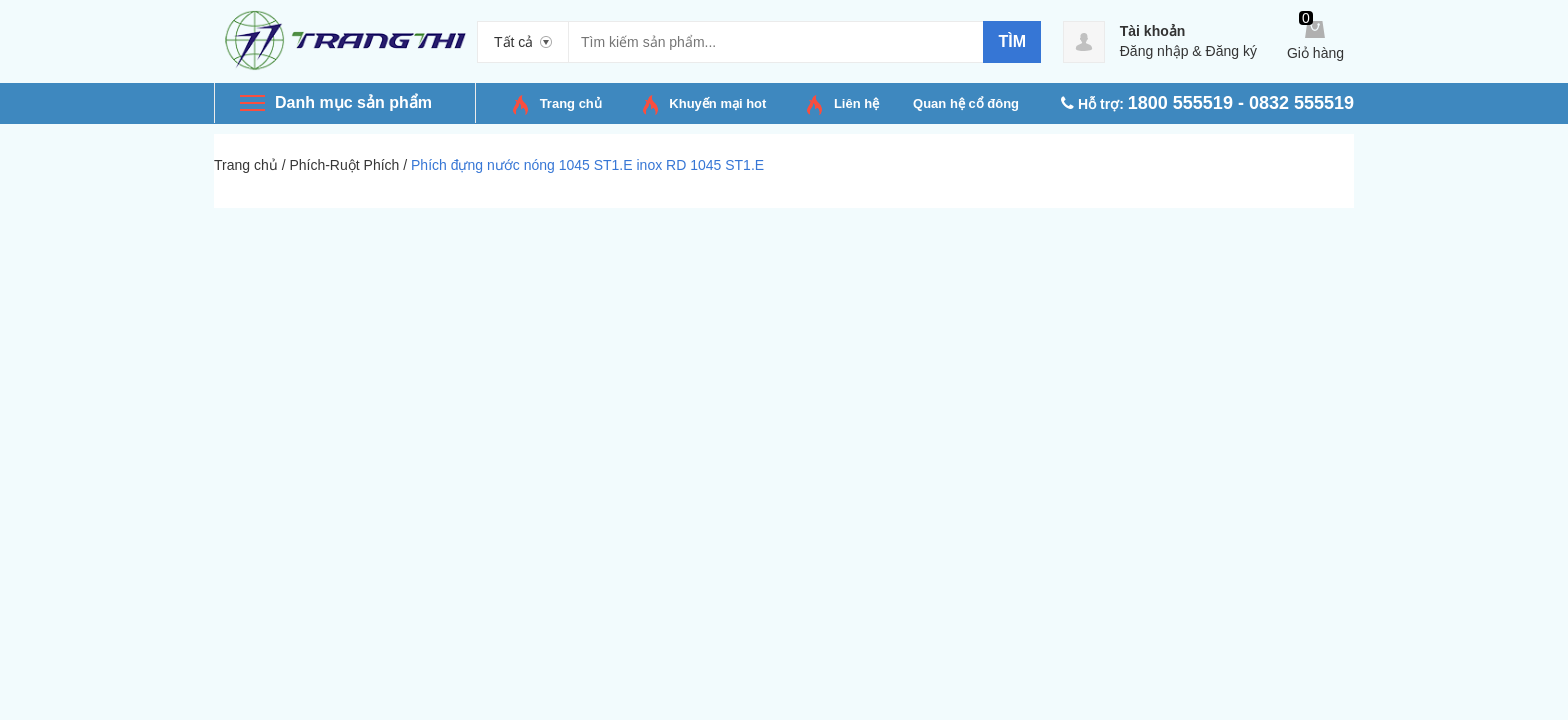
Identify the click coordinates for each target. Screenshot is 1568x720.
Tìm (1012, 41)
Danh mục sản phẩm (353, 102)
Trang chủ (571, 103)
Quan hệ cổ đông (966, 103)
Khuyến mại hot (717, 103)
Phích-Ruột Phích (344, 165)
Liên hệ (856, 103)
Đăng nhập (1154, 51)
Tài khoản (1153, 31)
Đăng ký (1231, 51)
